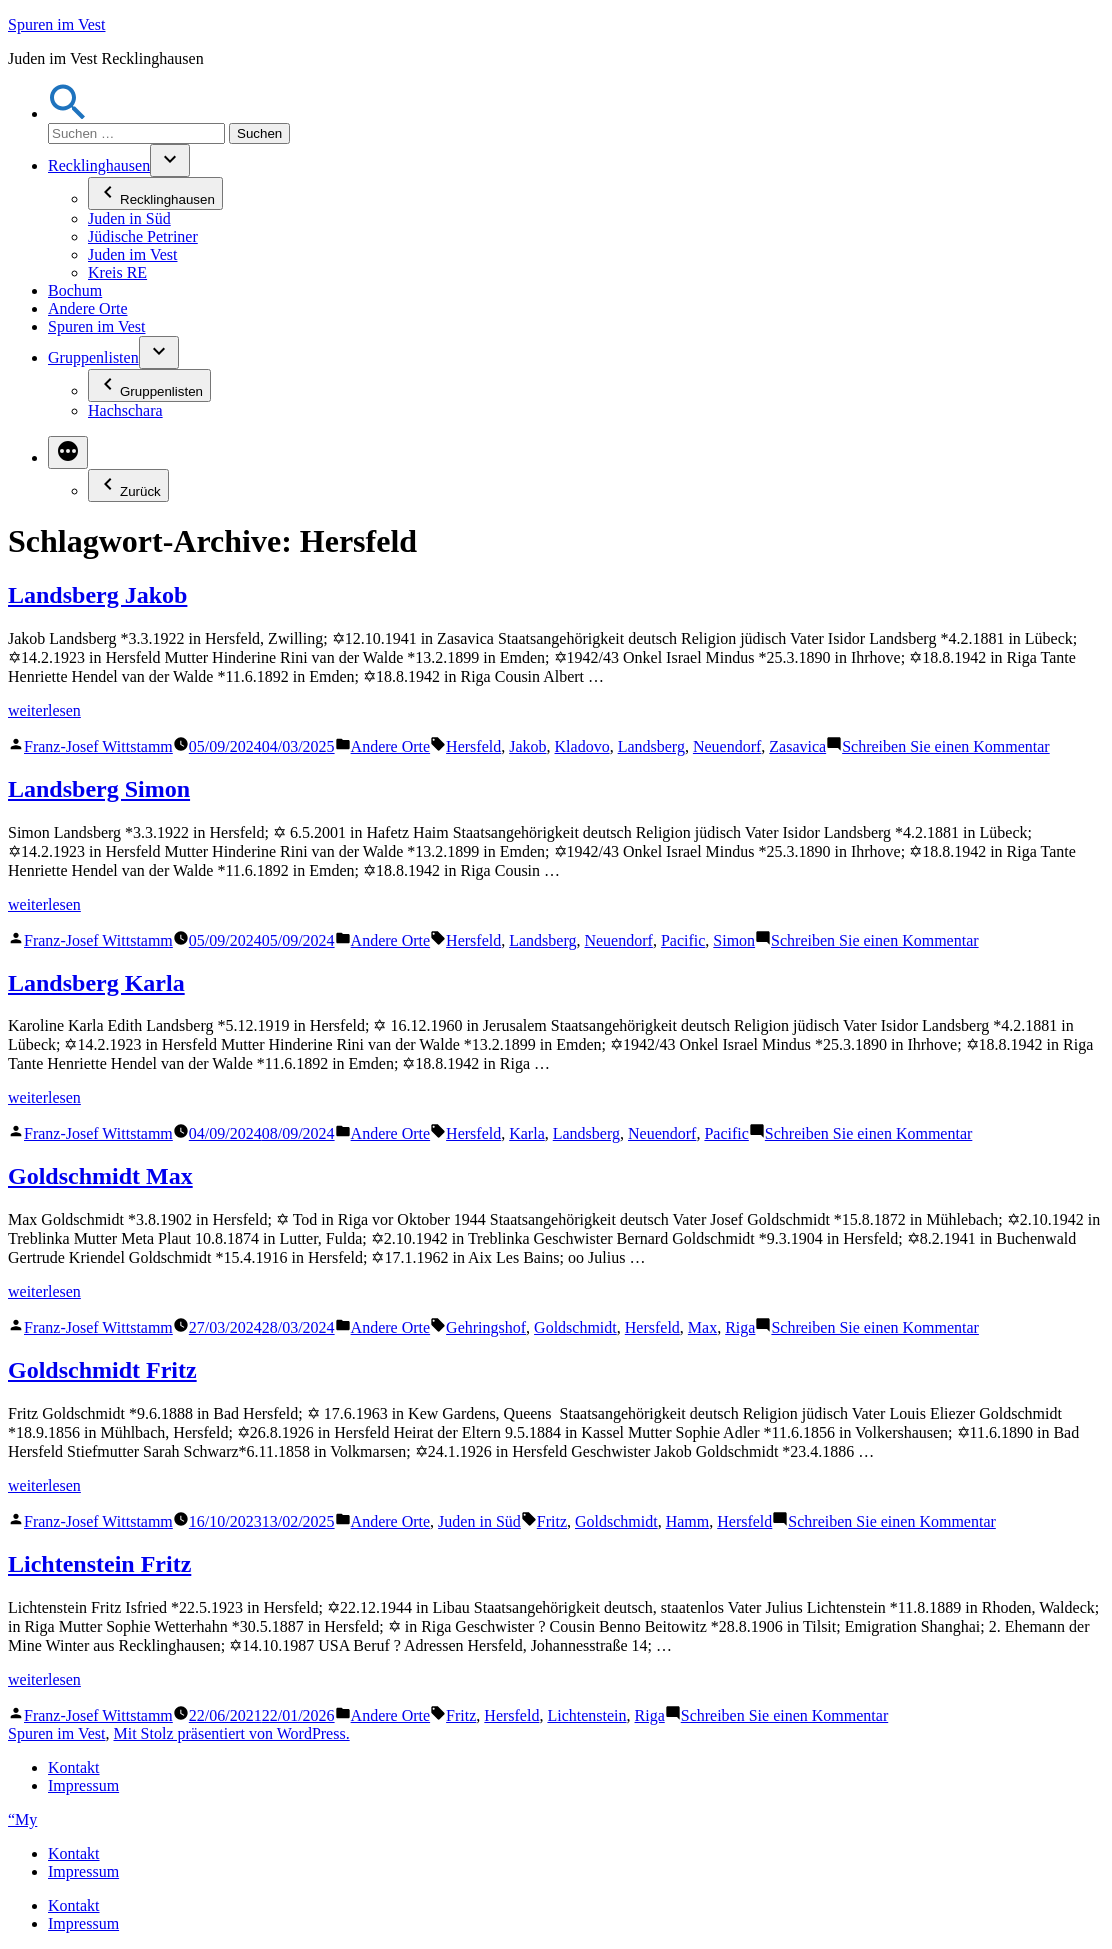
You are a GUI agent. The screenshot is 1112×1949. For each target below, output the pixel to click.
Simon (734, 940)
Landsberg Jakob (97, 595)
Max (702, 1327)
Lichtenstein (586, 1715)
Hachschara (125, 410)
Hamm (688, 1521)
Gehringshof (486, 1327)
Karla (527, 1133)
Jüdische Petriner (143, 236)
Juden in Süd (129, 218)
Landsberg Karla (96, 983)
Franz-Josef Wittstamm (98, 746)
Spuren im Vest (56, 24)
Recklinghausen (99, 165)
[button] (68, 113)
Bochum (75, 290)
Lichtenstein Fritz (99, 1564)
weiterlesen (44, 710)
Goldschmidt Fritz (102, 1370)
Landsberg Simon (99, 789)
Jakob (527, 746)
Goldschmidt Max (100, 1176)
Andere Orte (88, 308)
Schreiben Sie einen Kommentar (946, 746)
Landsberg (651, 746)
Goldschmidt (575, 1327)
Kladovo (582, 746)
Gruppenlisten (93, 357)
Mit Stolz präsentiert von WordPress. (231, 1733)
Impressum (83, 1785)
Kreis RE (117, 272)
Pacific (683, 940)
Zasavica (797, 746)
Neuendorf (727, 746)
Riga (740, 1327)
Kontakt (74, 1767)
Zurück (128, 485)
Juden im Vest (132, 254)
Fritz (552, 1521)
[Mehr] (68, 452)
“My (22, 1819)
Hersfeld (473, 746)
